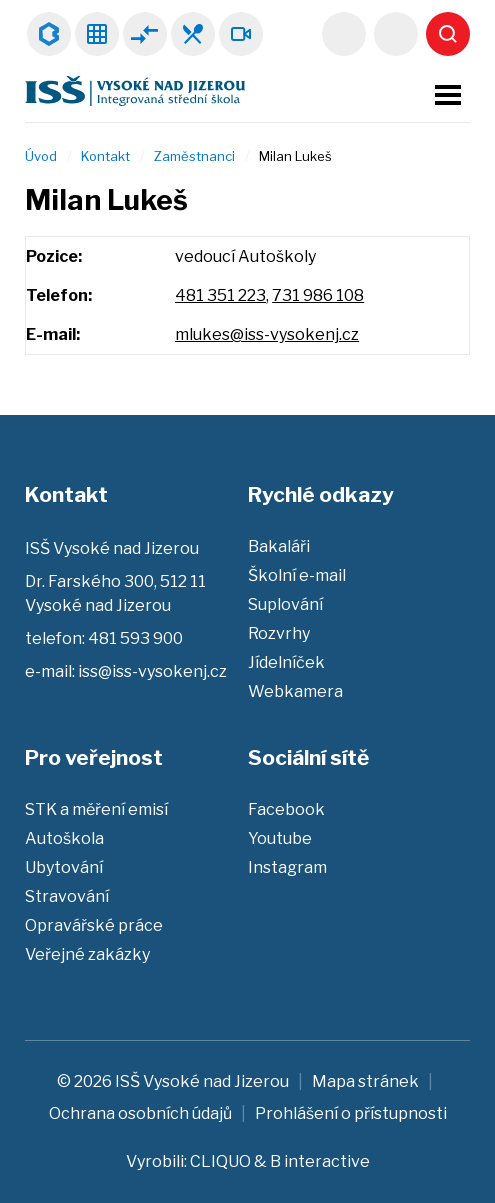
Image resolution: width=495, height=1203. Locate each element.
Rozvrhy (97, 34)
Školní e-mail (297, 575)
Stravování (67, 896)
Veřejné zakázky (87, 954)
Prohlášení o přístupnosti (351, 1113)
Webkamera (241, 34)
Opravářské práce (94, 925)
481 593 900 (396, 34)
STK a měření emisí (96, 809)
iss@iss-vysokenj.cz (344, 34)
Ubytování (64, 867)
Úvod (41, 156)
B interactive (320, 1161)
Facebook (286, 809)
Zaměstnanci (194, 156)
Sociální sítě (308, 757)
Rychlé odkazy (321, 494)
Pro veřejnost (94, 757)
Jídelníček (193, 34)
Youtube (280, 838)
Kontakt (105, 156)
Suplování (145, 34)
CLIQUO (220, 1161)
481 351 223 (220, 295)
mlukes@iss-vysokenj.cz (267, 334)
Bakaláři (49, 34)
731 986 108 (318, 295)
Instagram (287, 867)
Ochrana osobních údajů (140, 1113)
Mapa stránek (365, 1081)
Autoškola (64, 838)
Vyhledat (448, 34)
